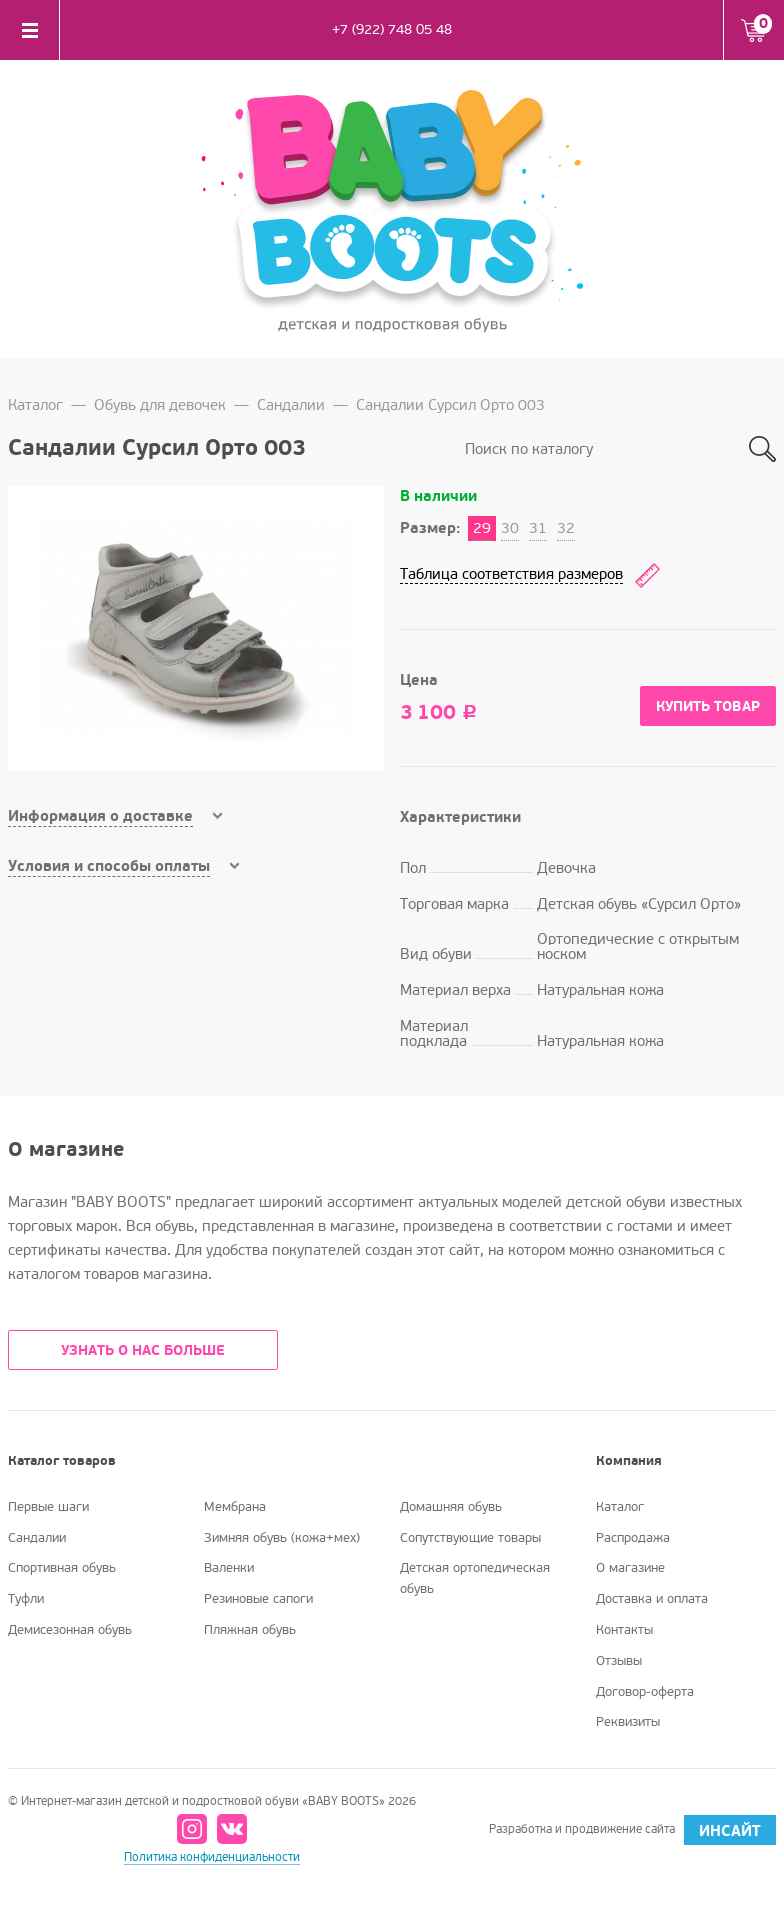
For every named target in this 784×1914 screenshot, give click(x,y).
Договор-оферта (645, 1692)
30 (510, 528)
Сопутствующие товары (470, 1538)
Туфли (26, 1599)
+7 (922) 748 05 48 (392, 29)
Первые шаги (48, 1507)
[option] (196, 628)
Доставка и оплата (652, 1599)
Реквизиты (628, 1722)
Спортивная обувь (62, 1568)
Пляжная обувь (250, 1630)
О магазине (630, 1568)
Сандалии (291, 405)
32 (566, 528)
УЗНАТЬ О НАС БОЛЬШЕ (143, 1350)
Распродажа (633, 1538)
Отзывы (619, 1661)
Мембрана (235, 1507)
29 (482, 528)
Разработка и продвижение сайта (632, 1830)
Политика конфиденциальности (212, 1857)
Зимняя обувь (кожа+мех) (282, 1538)
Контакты (624, 1630)
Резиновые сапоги (258, 1599)
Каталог (35, 405)
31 (538, 528)
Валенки (229, 1568)
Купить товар (708, 706)
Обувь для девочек (160, 405)
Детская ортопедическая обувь (475, 1578)
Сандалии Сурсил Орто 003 (450, 405)
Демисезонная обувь (70, 1630)
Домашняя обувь (451, 1507)
